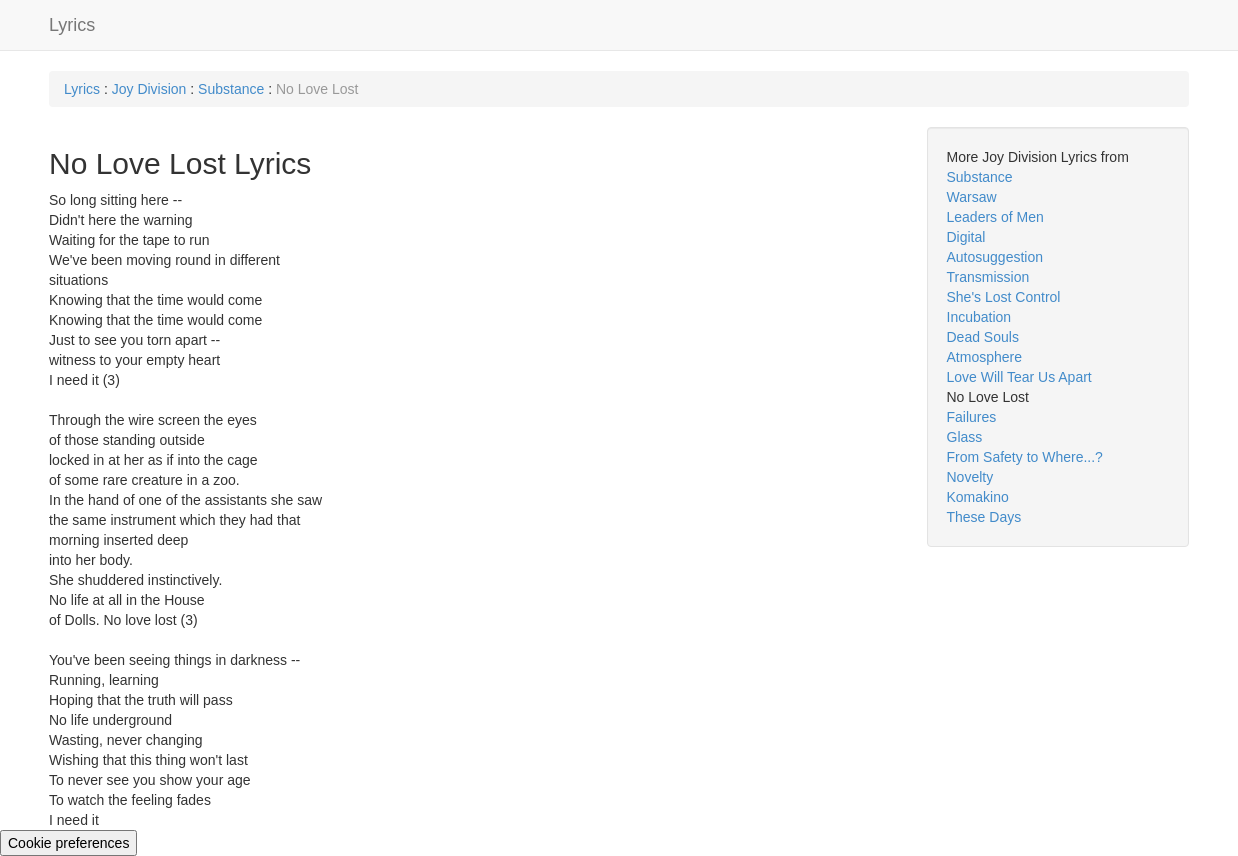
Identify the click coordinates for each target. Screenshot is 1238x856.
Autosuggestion (995, 257)
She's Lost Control (1004, 297)
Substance (231, 89)
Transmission (988, 277)
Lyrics (72, 25)
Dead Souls (983, 337)
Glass (965, 437)
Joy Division (149, 89)
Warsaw (972, 197)
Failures (972, 417)
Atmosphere (984, 357)
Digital (966, 237)
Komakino (978, 497)
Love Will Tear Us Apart (1019, 377)
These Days (984, 517)
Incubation (979, 317)
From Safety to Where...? (1025, 457)
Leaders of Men (995, 217)
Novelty (970, 477)
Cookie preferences (68, 843)
